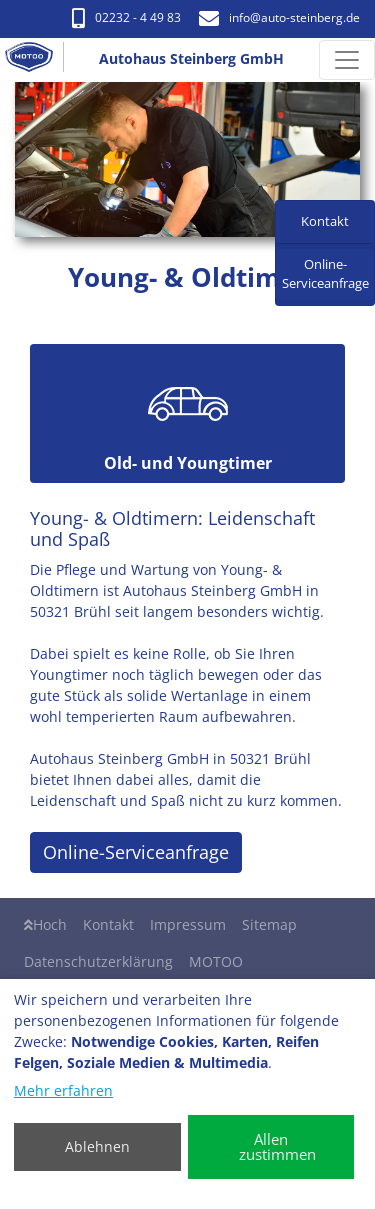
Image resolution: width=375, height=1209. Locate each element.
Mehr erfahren (63, 1090)
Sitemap (269, 924)
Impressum (188, 924)
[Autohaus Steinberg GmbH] (37, 60)
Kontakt (108, 924)
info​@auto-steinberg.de (279, 17)
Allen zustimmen (277, 1146)
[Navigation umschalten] (347, 60)
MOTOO (216, 961)
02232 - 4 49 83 (126, 17)
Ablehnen (97, 1146)
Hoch (45, 924)
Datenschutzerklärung (98, 961)
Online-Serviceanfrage (136, 852)
